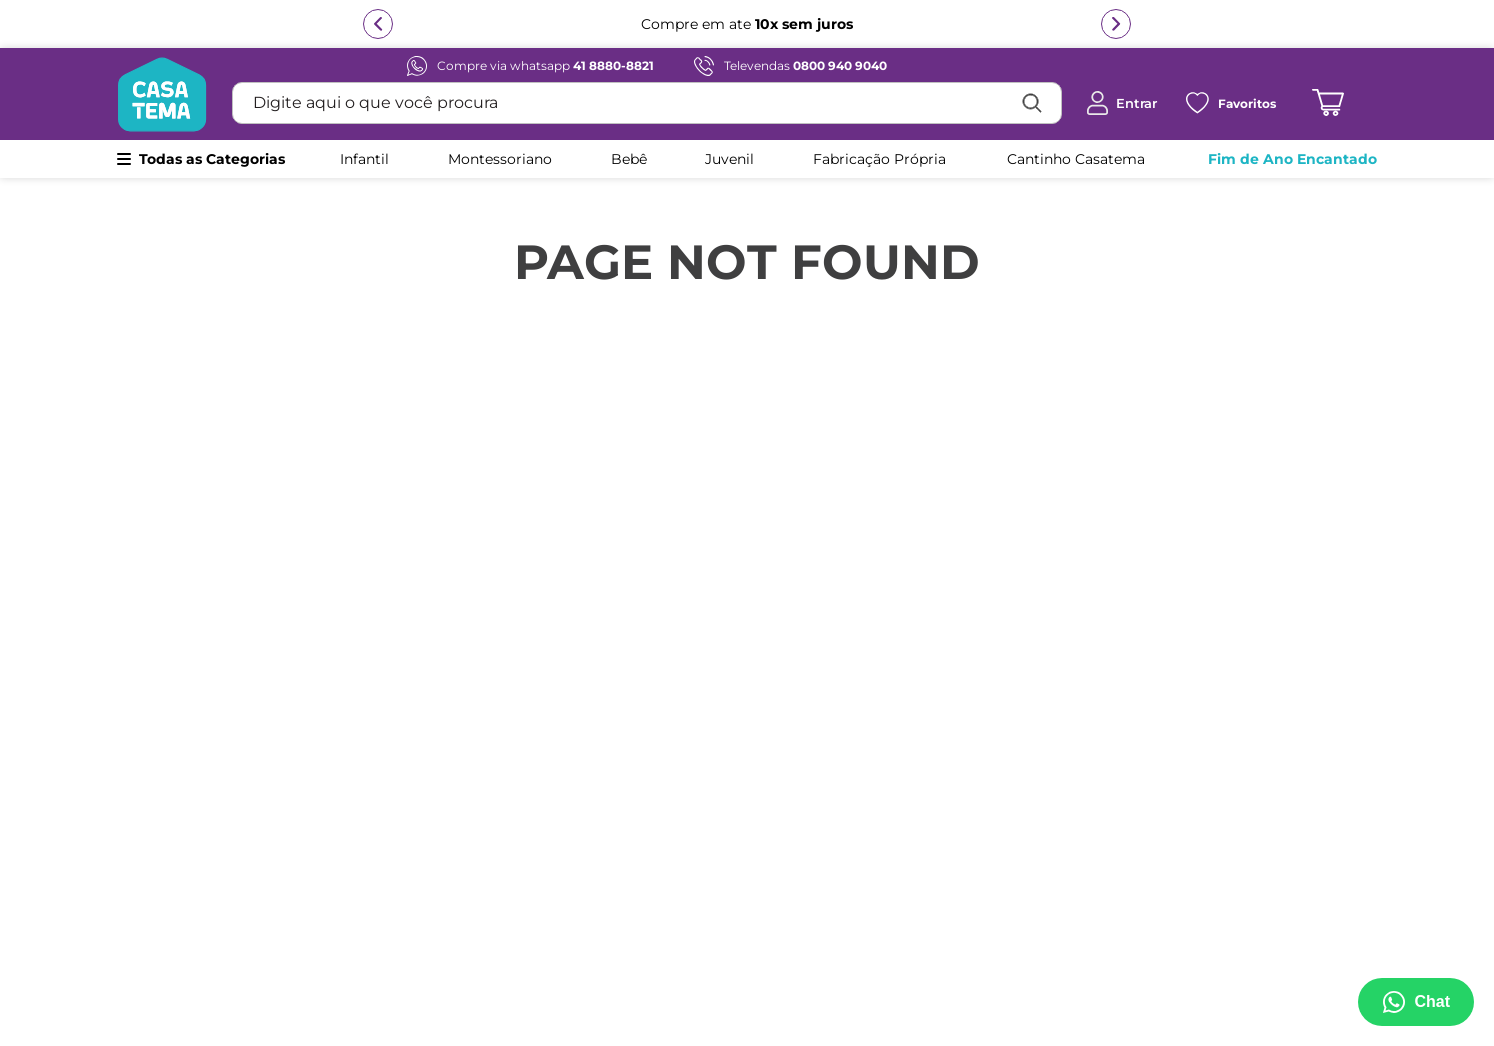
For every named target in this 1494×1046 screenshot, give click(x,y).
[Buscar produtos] (1032, 103)
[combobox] (647, 103)
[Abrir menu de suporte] (1416, 1002)
